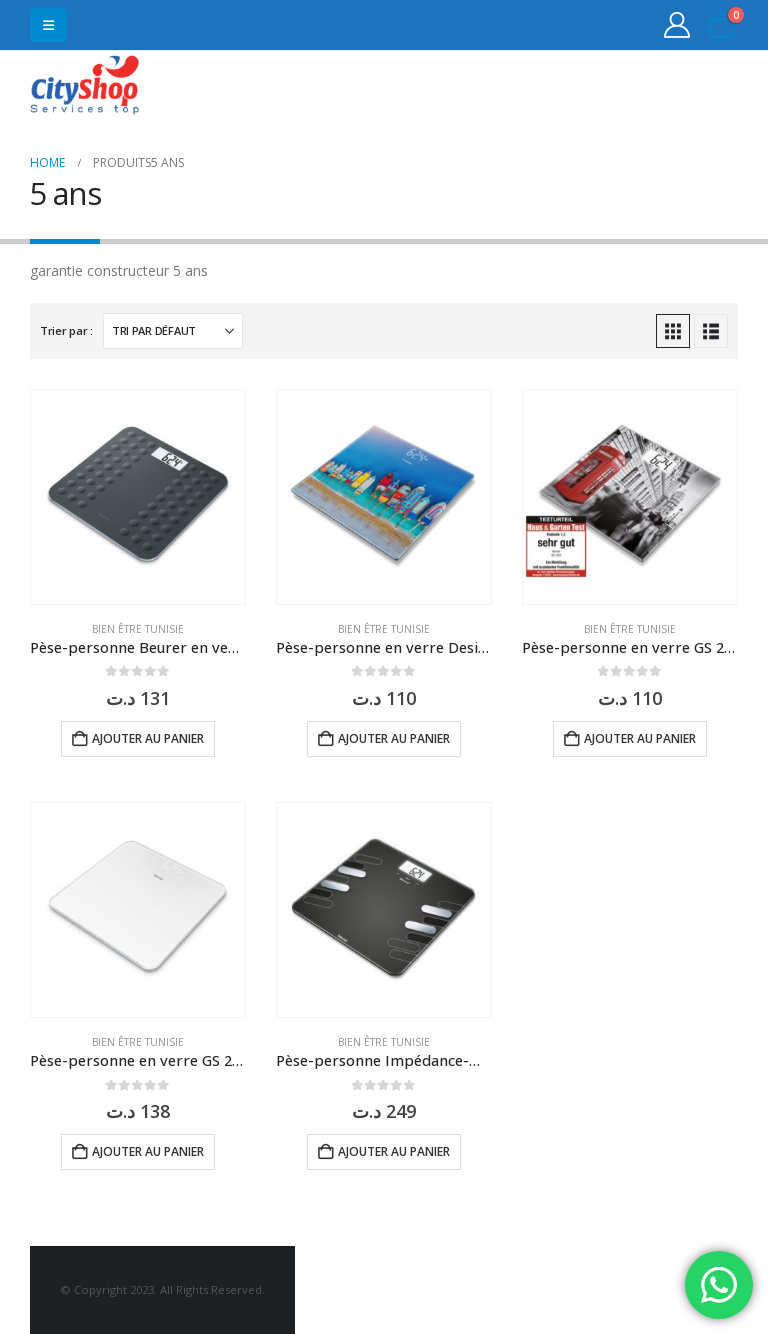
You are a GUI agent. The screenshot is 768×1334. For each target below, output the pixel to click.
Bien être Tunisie (138, 629)
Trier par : (66, 330)
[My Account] (677, 25)
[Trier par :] (173, 331)
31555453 (660, 87)
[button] (48, 25)
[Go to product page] (138, 497)
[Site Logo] (85, 87)
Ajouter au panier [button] (148, 738)
